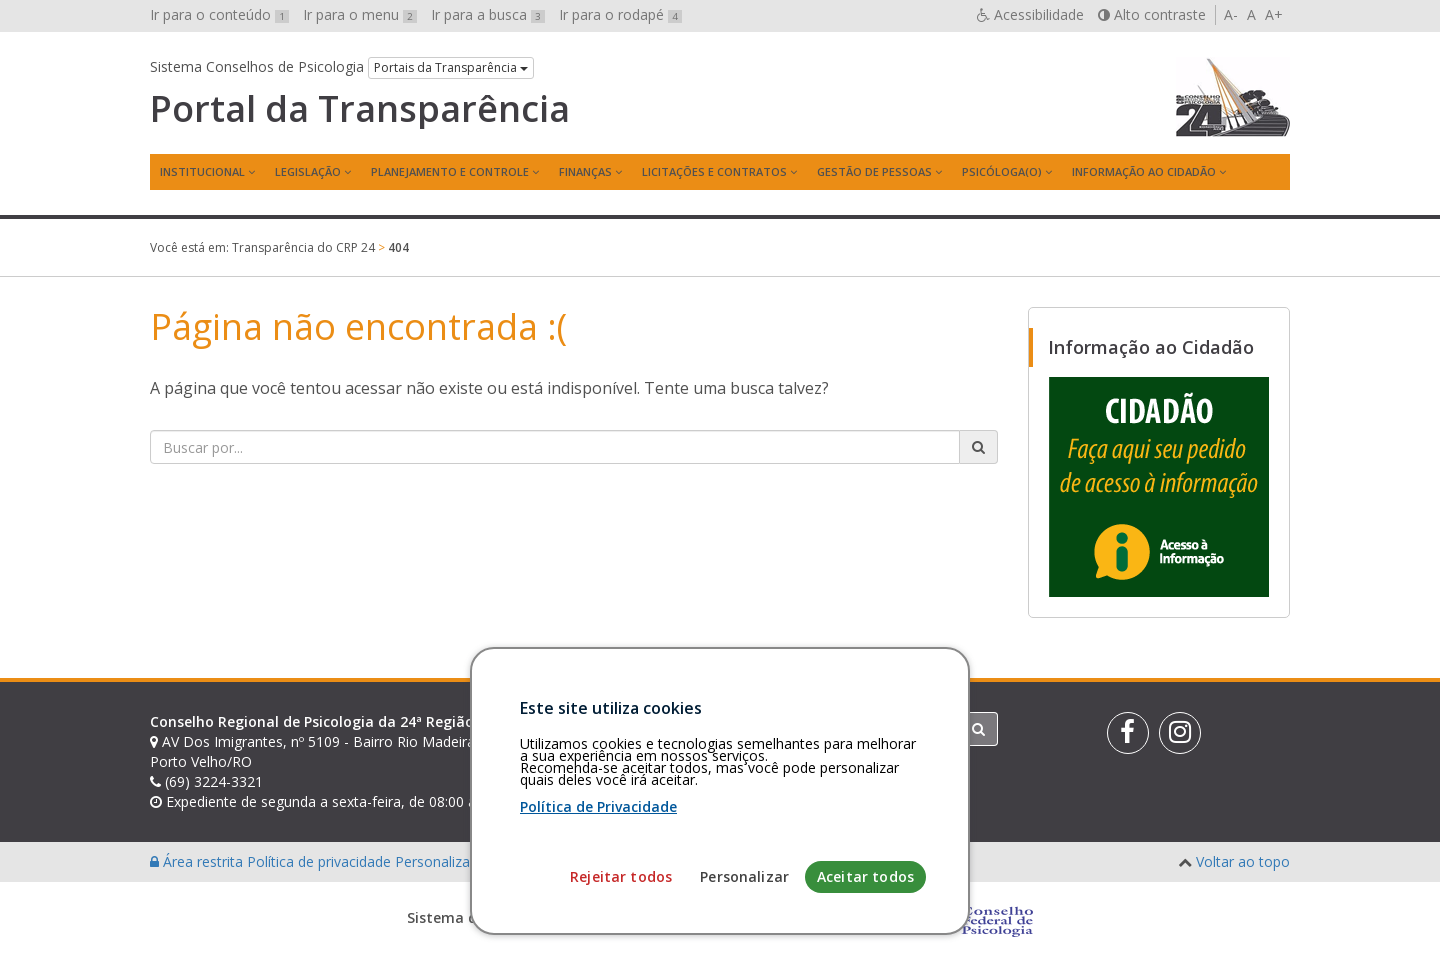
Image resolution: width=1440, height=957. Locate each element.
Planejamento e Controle (450, 171)
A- (1231, 14)
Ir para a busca (488, 14)
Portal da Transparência (360, 109)
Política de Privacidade (598, 917)
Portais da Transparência (451, 67)
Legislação (308, 171)
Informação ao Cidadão (1144, 171)
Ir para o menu (360, 14)
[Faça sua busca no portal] (555, 447)
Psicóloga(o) (1002, 171)
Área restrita (198, 861)
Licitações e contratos (714, 171)
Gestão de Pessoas (874, 171)
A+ (1274, 14)
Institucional (202, 171)
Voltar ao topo (1243, 861)
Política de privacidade (321, 861)
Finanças (585, 171)
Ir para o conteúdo (219, 14)
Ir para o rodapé (620, 14)
